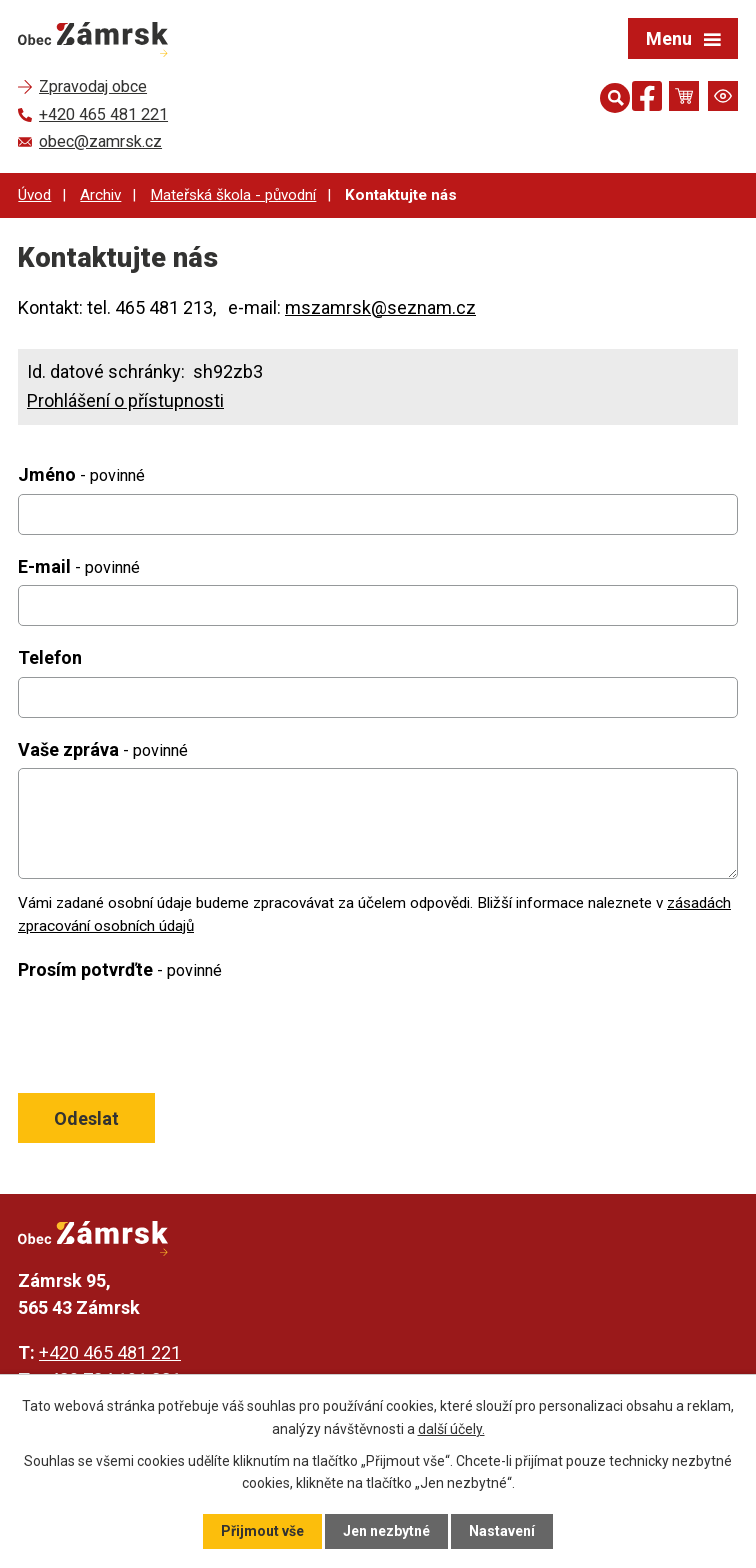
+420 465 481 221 (110, 1352)
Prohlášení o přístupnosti (125, 400)
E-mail (79, 566)
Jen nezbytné (386, 1531)
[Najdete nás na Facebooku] (647, 99)
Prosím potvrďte (120, 969)
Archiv (100, 195)
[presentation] (165, 1036)
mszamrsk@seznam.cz (380, 307)
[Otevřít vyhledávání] (611, 96)
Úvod (34, 195)
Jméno (81, 474)
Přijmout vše (262, 1531)
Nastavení (502, 1531)
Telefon (50, 657)
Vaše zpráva (103, 749)
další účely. (451, 1428)
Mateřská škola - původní (233, 195)
